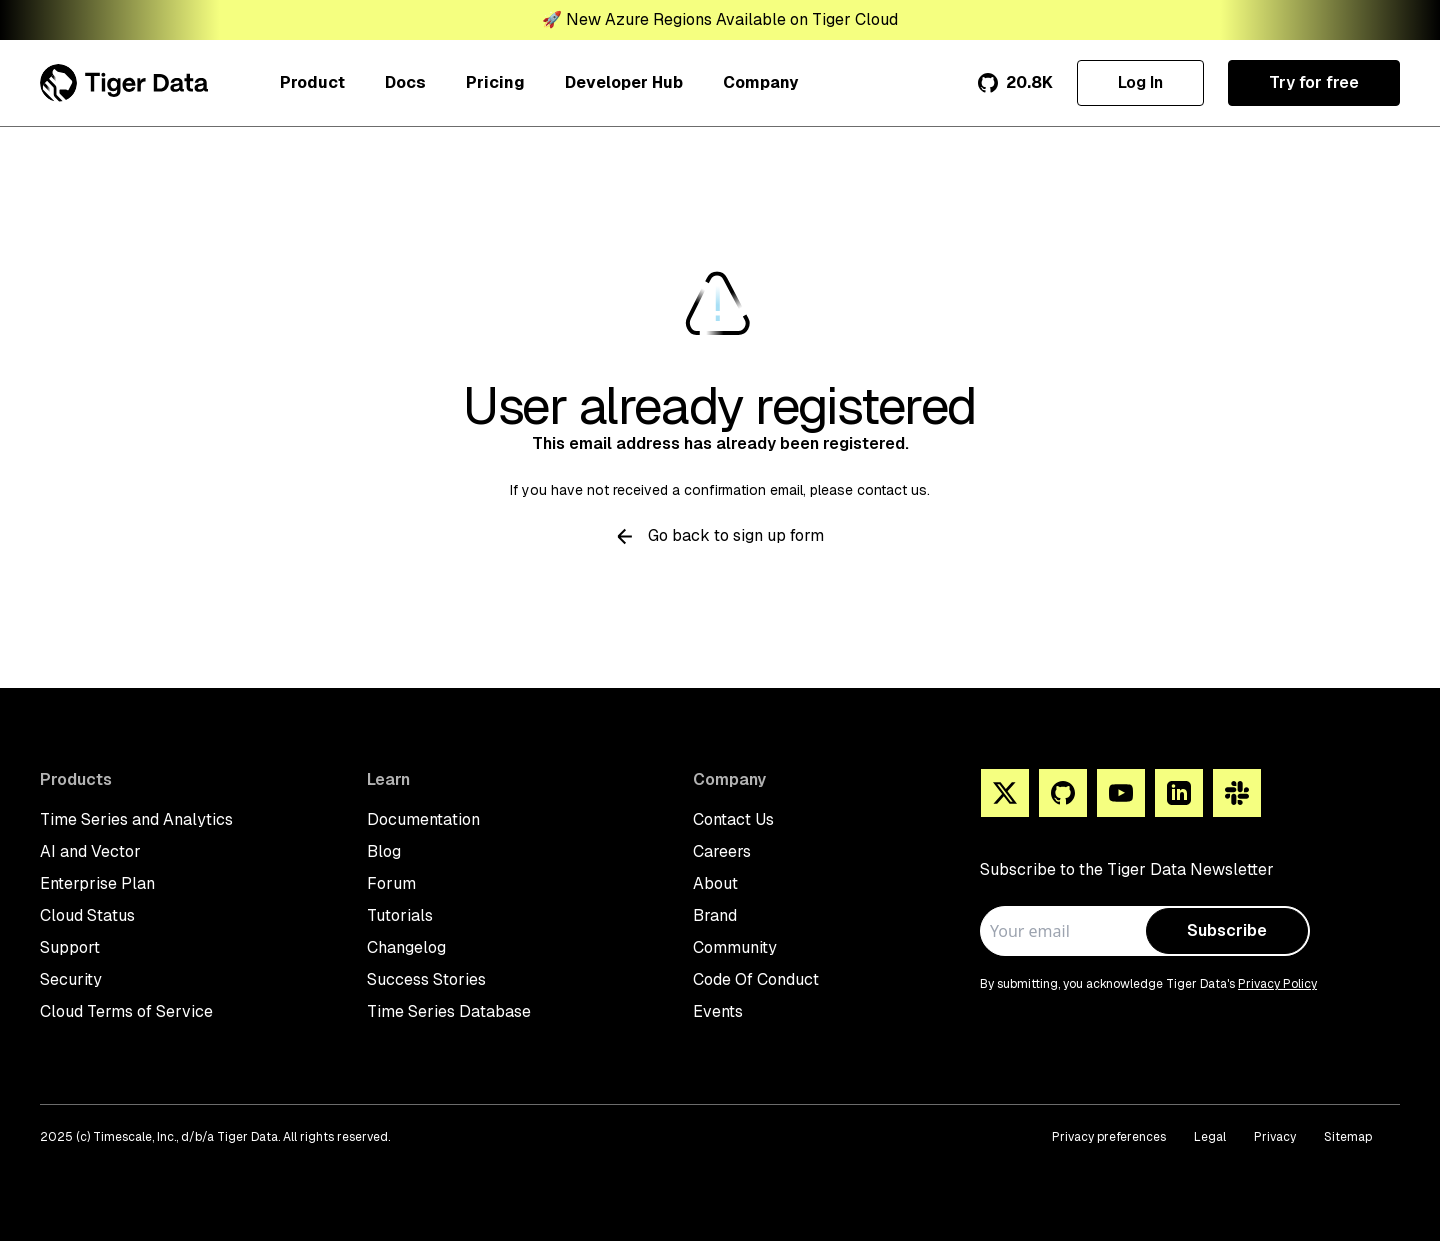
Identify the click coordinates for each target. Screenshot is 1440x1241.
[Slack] (1237, 793)
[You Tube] (1121, 793)
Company (760, 82)
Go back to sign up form (720, 535)
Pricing (495, 82)
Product (312, 82)
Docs (405, 82)
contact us (892, 490)
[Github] (1063, 793)
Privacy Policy (1277, 984)
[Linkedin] (1179, 793)
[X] (1005, 793)
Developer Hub (624, 82)
